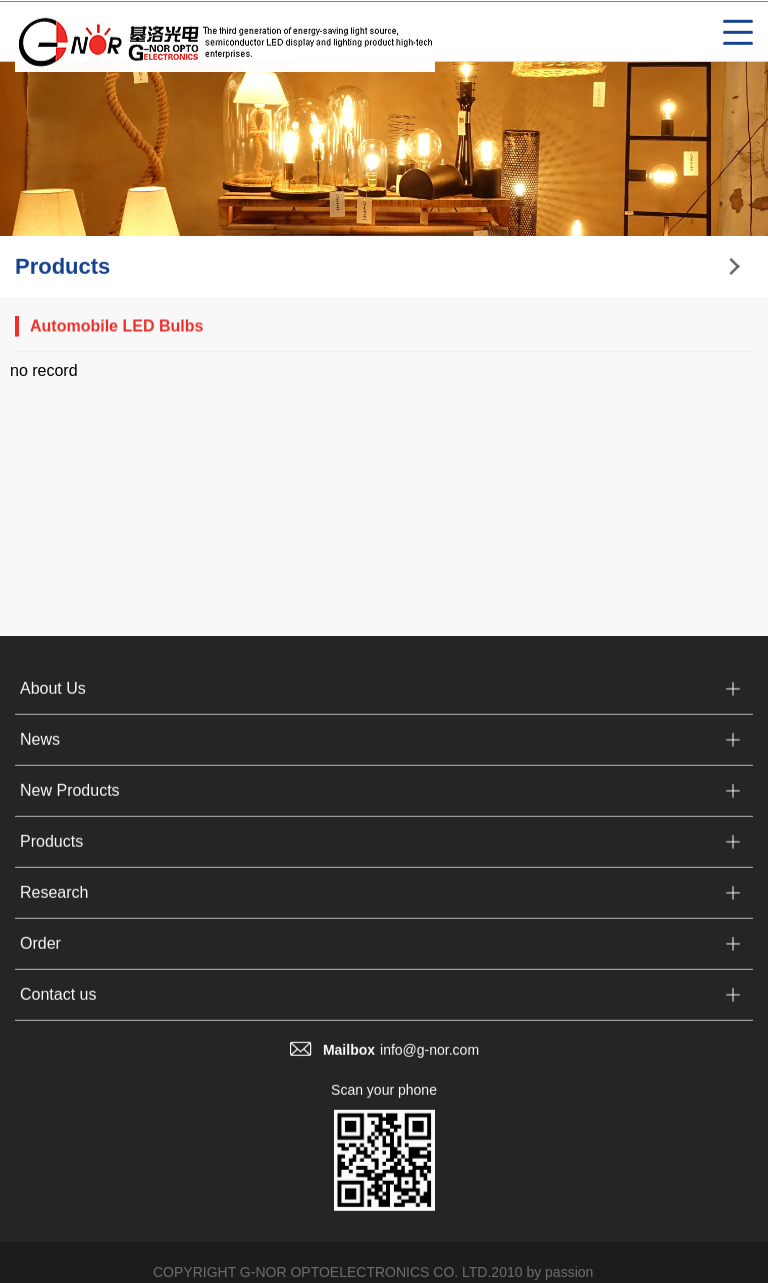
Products (51, 853)
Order (40, 955)
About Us (53, 700)
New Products (70, 802)
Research (54, 904)
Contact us (58, 1006)
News (40, 751)
